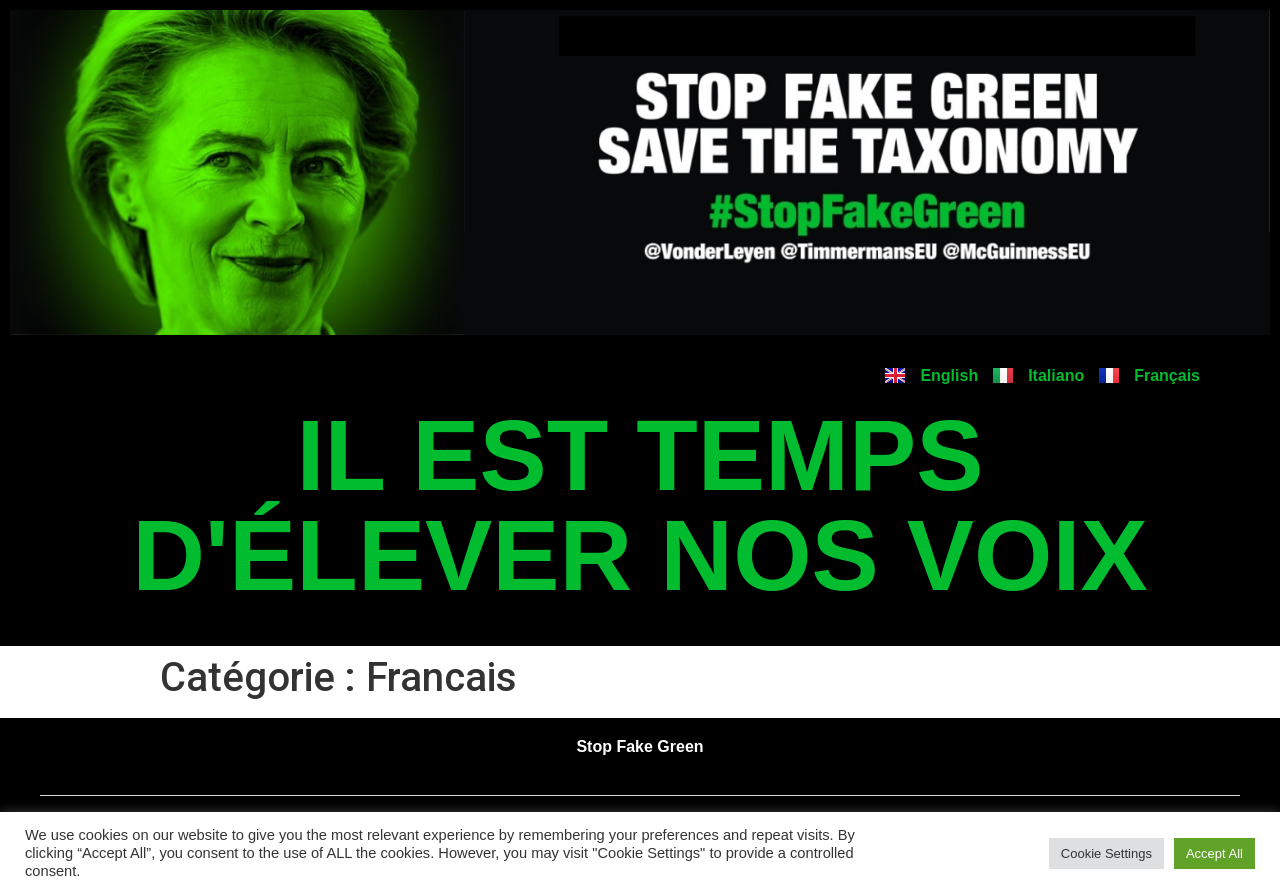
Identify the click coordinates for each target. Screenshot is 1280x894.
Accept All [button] (1214, 853)
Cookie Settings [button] (1106, 853)
